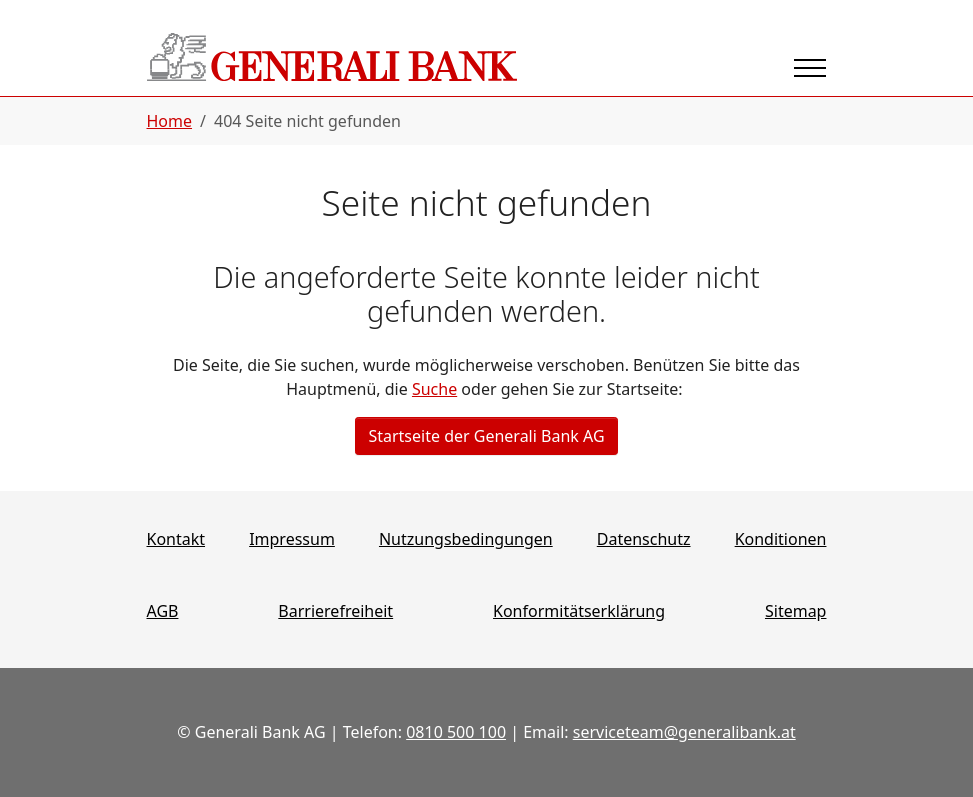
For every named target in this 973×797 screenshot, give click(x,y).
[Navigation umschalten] (810, 68)
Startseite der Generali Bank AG (486, 436)
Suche (434, 389)
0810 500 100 (456, 732)
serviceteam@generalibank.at (684, 732)
